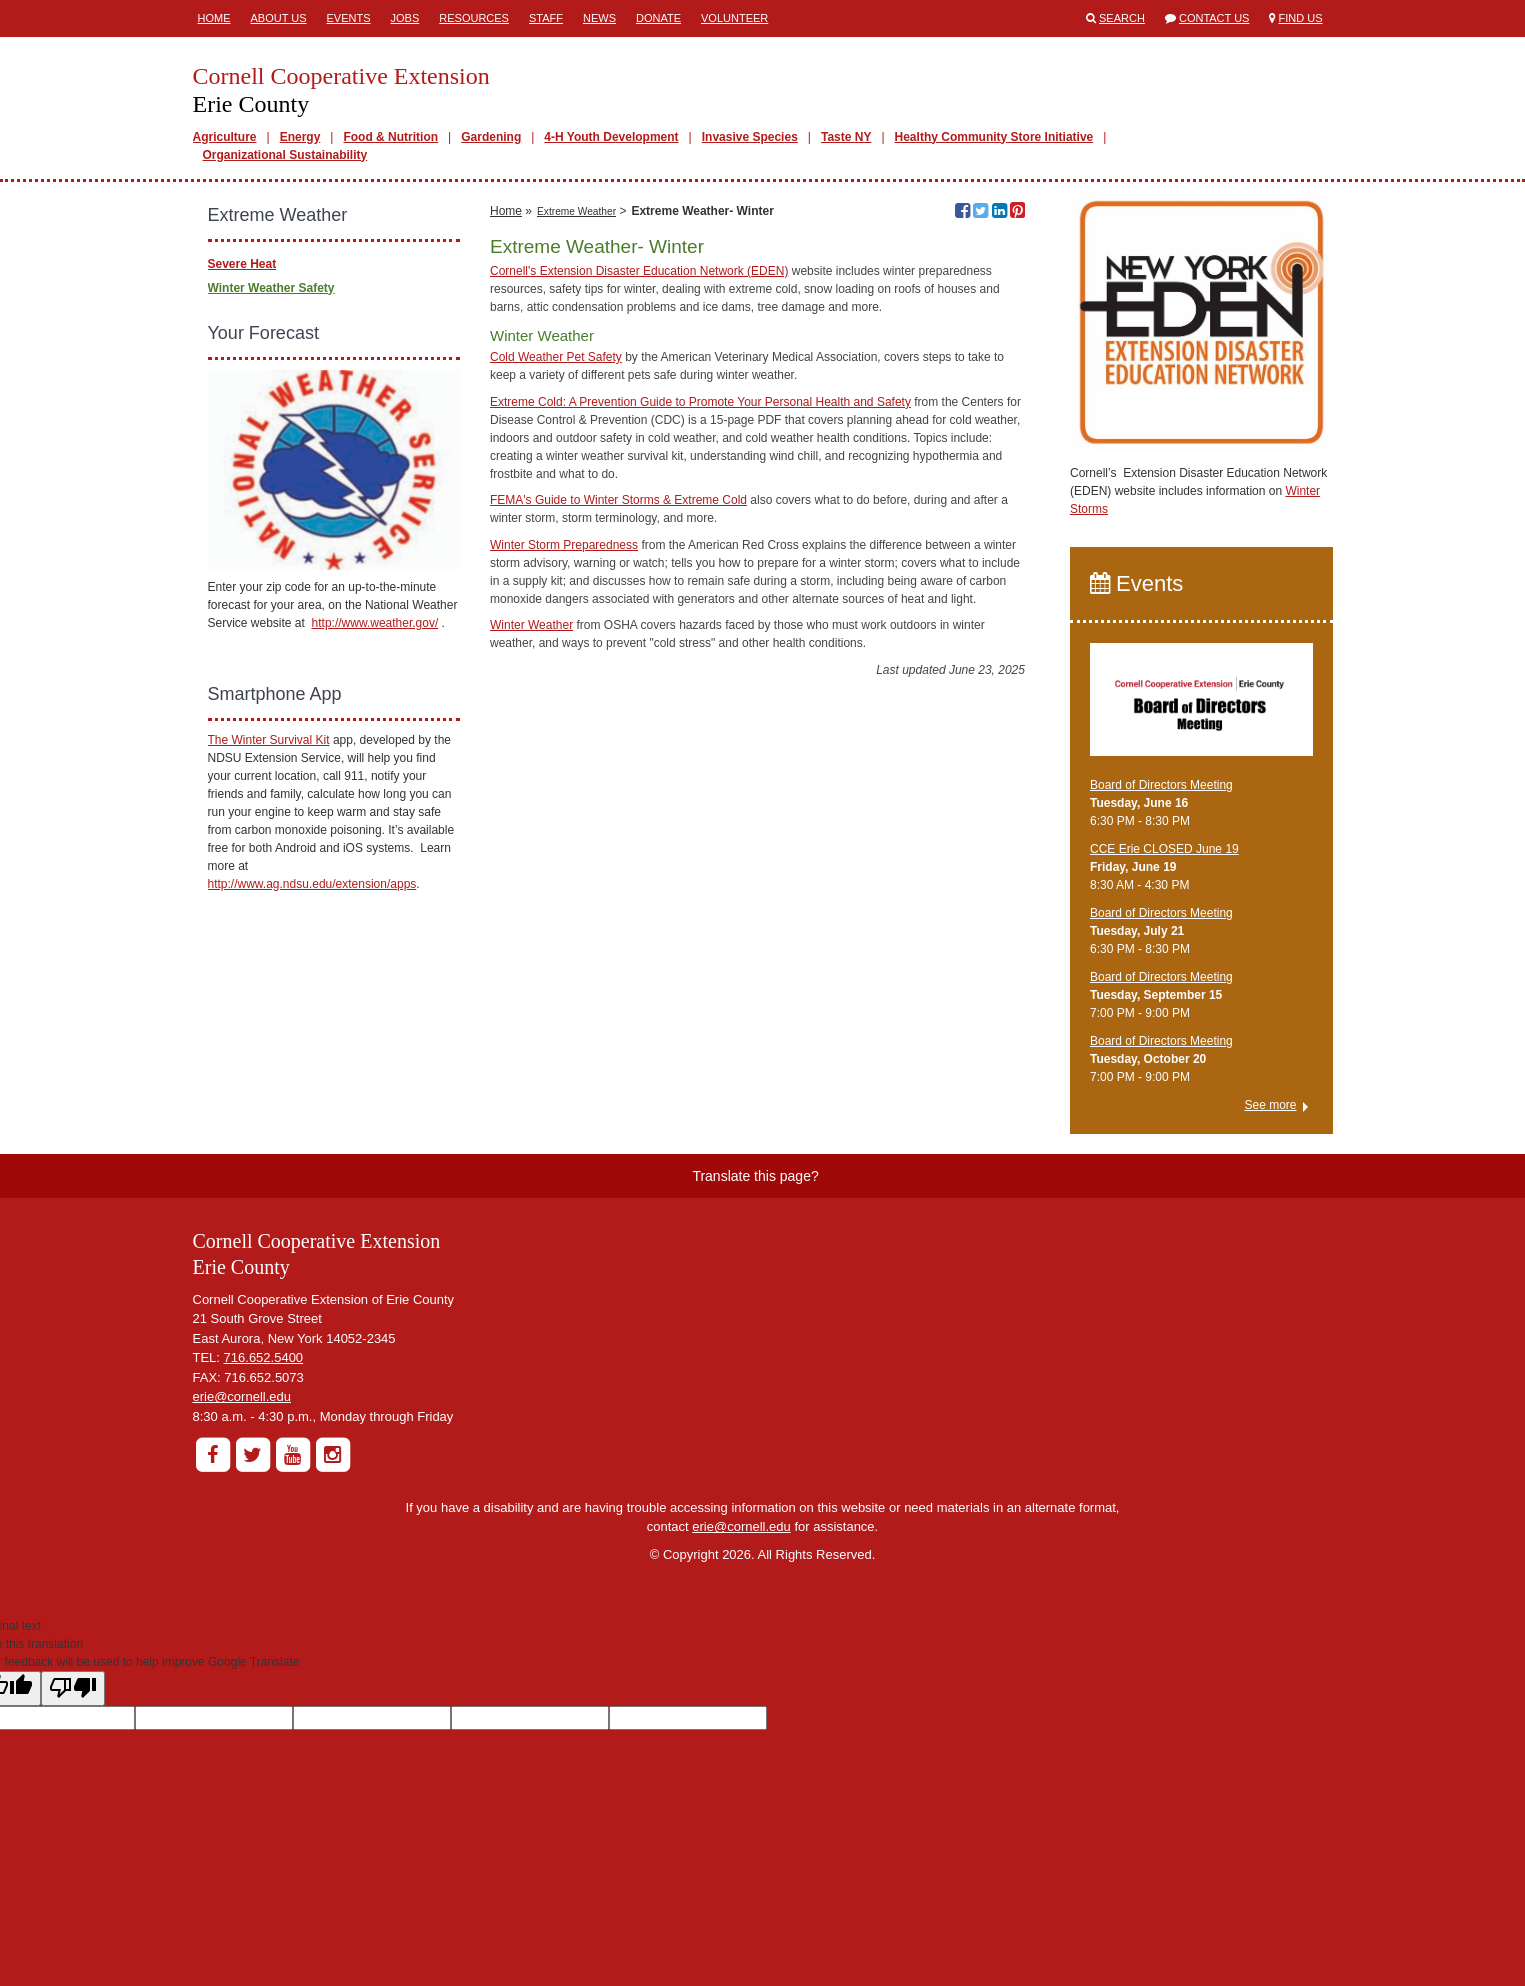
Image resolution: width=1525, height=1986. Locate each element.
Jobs (405, 18)
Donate (658, 18)
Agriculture (225, 137)
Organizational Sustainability (285, 155)
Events (349, 18)
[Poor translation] (73, 1688)
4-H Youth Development (611, 137)
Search (1122, 18)
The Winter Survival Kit (269, 740)
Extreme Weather (576, 511)
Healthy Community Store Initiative (994, 137)
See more (1270, 1105)
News (599, 18)
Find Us (1301, 18)
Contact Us (1214, 18)
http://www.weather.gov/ (375, 623)
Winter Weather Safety (271, 288)
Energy (300, 137)
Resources (474, 18)
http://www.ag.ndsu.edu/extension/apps (312, 884)
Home (214, 18)
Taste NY (846, 137)
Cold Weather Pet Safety (556, 658)
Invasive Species (750, 137)
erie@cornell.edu (242, 1396)
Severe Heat (242, 264)
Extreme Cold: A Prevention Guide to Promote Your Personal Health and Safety (700, 702)
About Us (279, 18)
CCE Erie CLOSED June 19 (1164, 849)
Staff (546, 18)
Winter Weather (531, 926)
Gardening (491, 137)
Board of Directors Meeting (1161, 785)
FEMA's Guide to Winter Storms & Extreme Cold (618, 801)
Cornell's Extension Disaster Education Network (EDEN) (639, 571)
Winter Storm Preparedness (564, 845)
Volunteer (734, 18)
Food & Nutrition (390, 137)
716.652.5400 (264, 1357)
